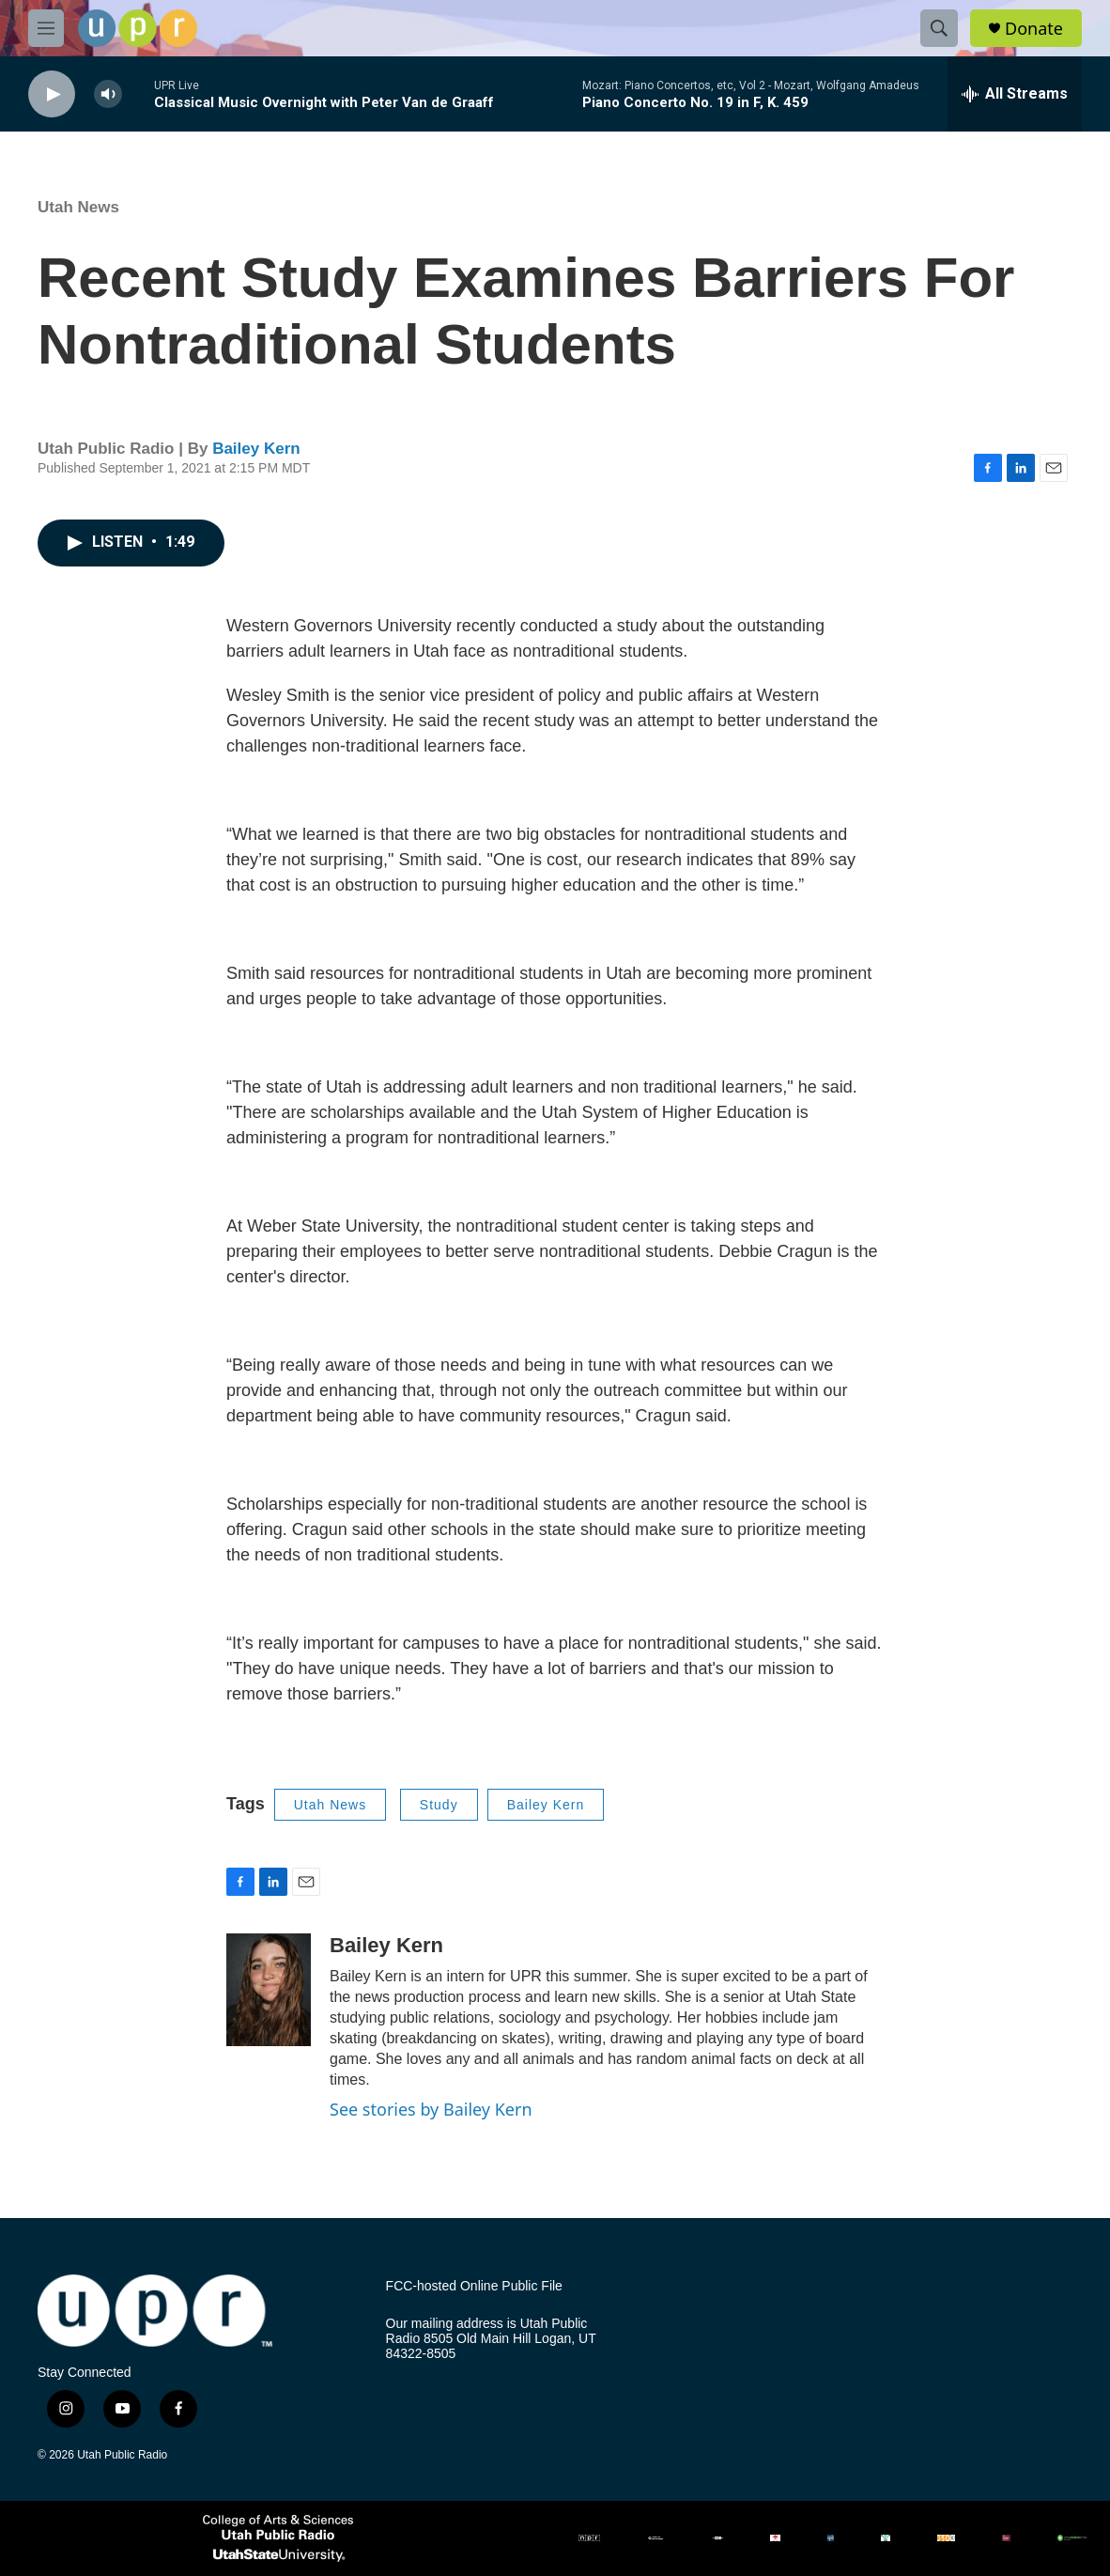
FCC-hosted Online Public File (474, 2286)
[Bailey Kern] (268, 1989)
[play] (52, 94)
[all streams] (1015, 94)
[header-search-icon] (939, 28)
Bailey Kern (256, 449)
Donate (1034, 29)
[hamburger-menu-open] (46, 28)
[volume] (108, 94)
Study (439, 1804)
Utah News (78, 207)
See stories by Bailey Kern (431, 2109)
